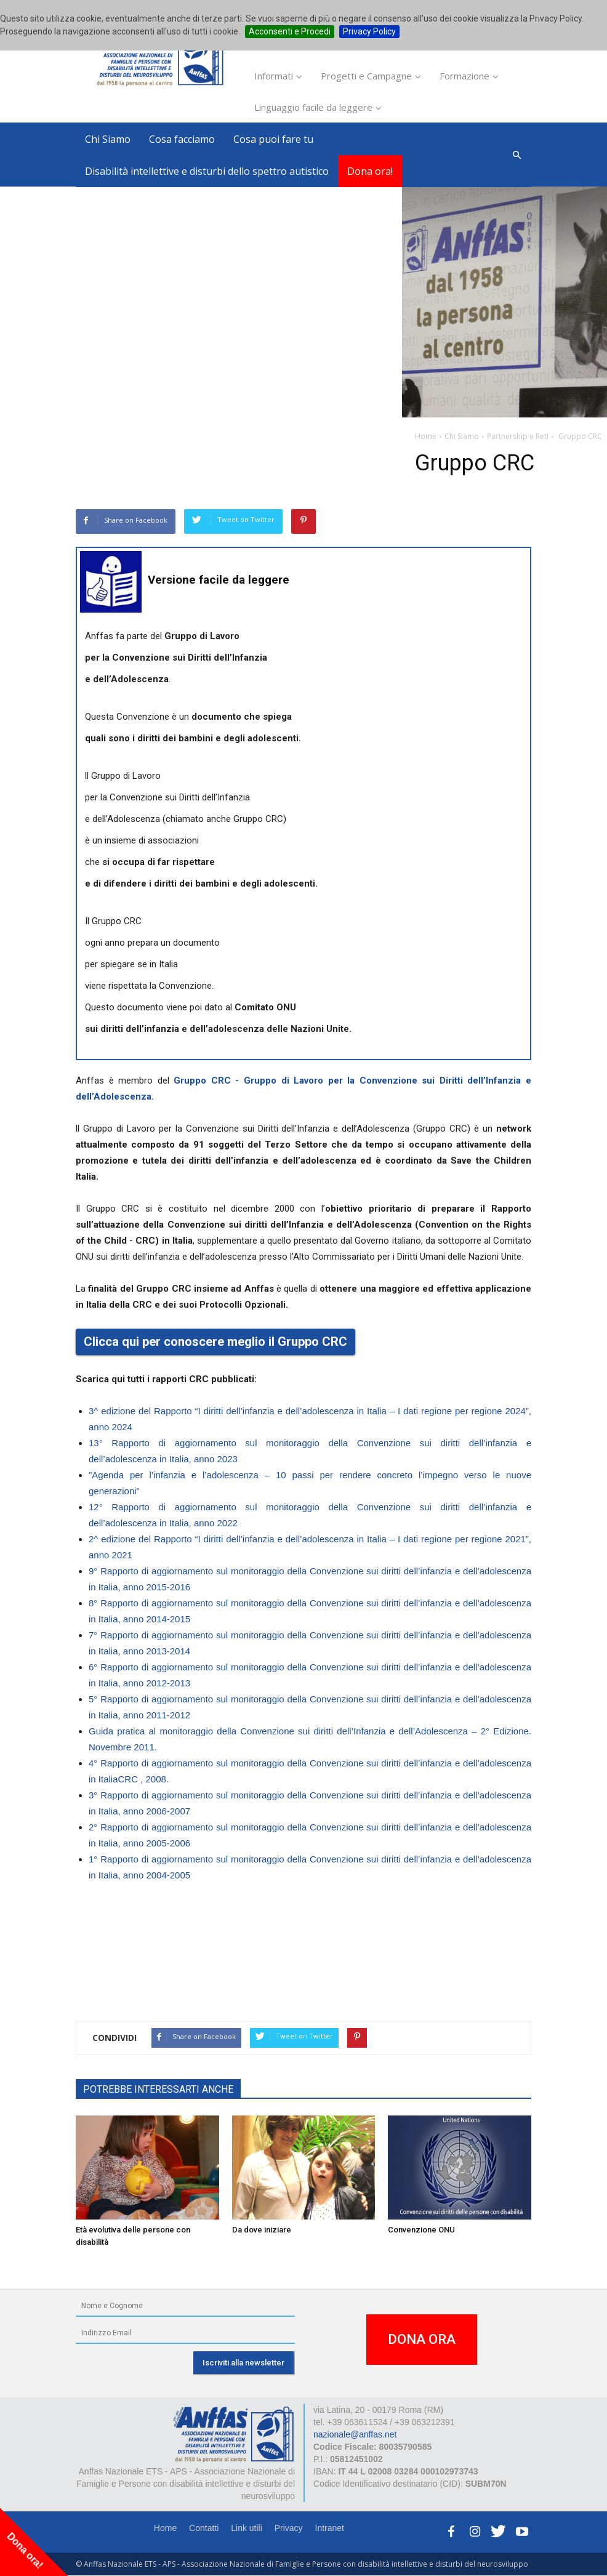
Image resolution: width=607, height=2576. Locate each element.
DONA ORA (422, 2339)
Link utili (246, 2528)
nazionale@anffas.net (354, 2434)
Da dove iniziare (261, 2229)
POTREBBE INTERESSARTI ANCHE (158, 2089)
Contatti (204, 2528)
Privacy (289, 2528)
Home (165, 2528)
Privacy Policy (369, 31)
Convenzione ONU (421, 2229)
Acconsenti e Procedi (290, 31)
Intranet (329, 2528)
